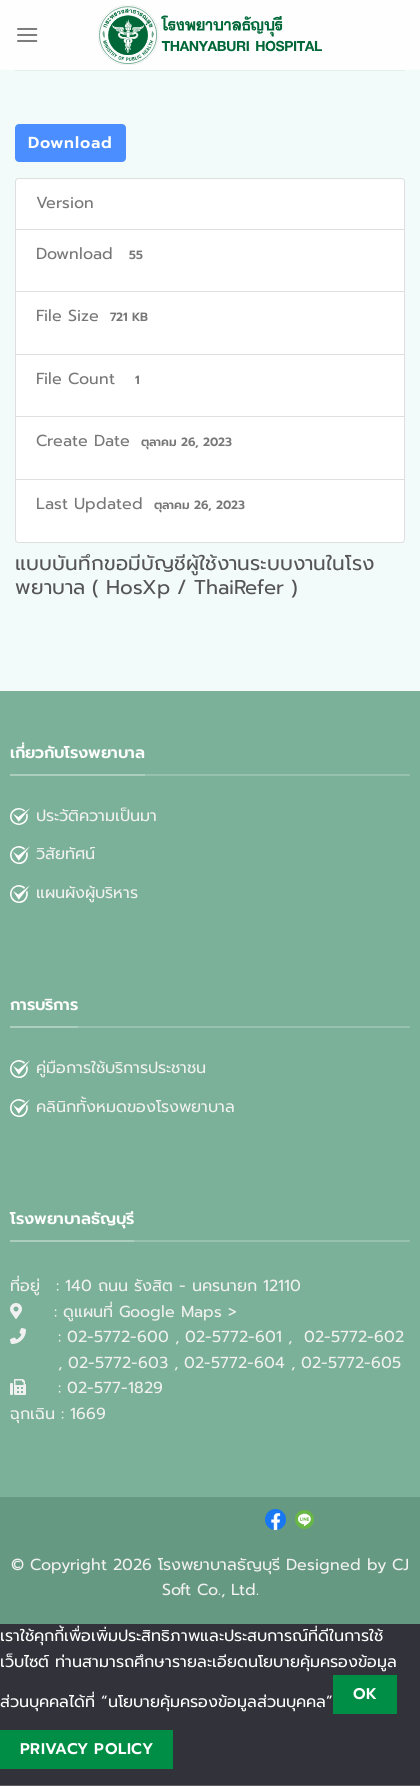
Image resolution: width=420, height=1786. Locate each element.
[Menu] (27, 34)
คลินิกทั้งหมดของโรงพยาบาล (122, 1107)
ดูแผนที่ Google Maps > (150, 1312)
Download (70, 143)
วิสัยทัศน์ (52, 854)
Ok (365, 1694)
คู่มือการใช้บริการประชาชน (121, 1068)
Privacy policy (87, 1749)
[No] (207, 1749)
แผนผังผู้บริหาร (74, 893)
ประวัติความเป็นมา (96, 816)
